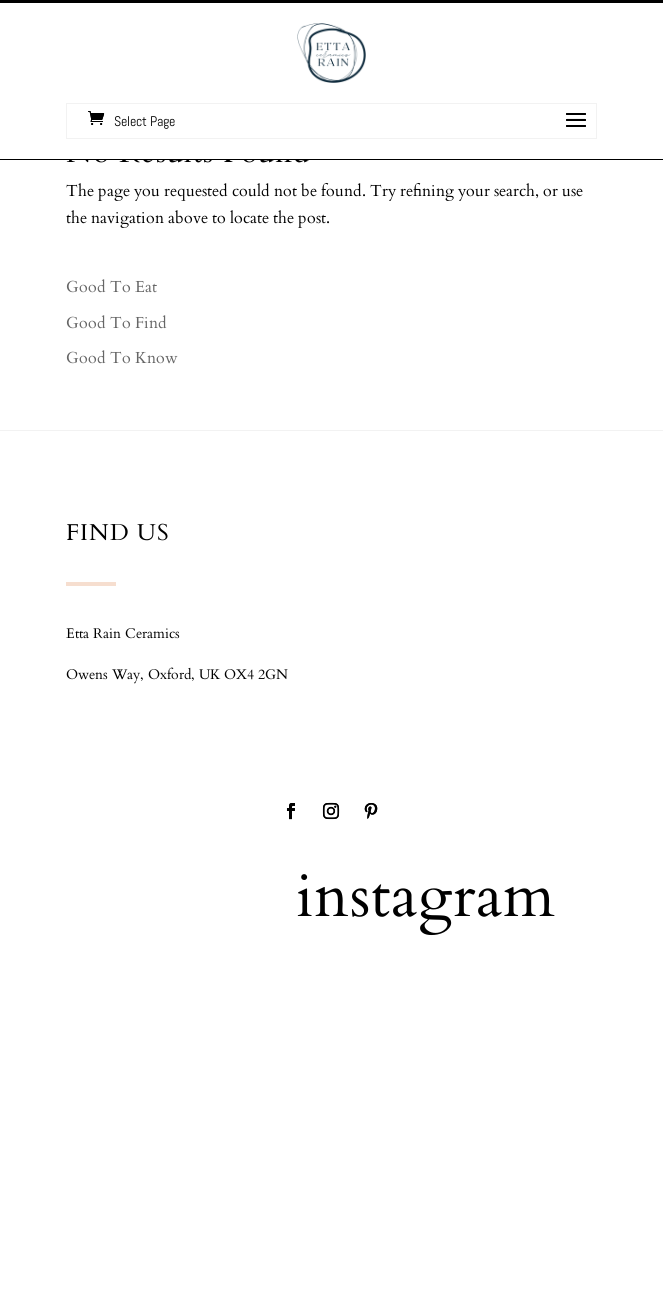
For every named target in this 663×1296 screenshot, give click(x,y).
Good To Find (116, 323)
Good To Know (122, 358)
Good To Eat (111, 287)
